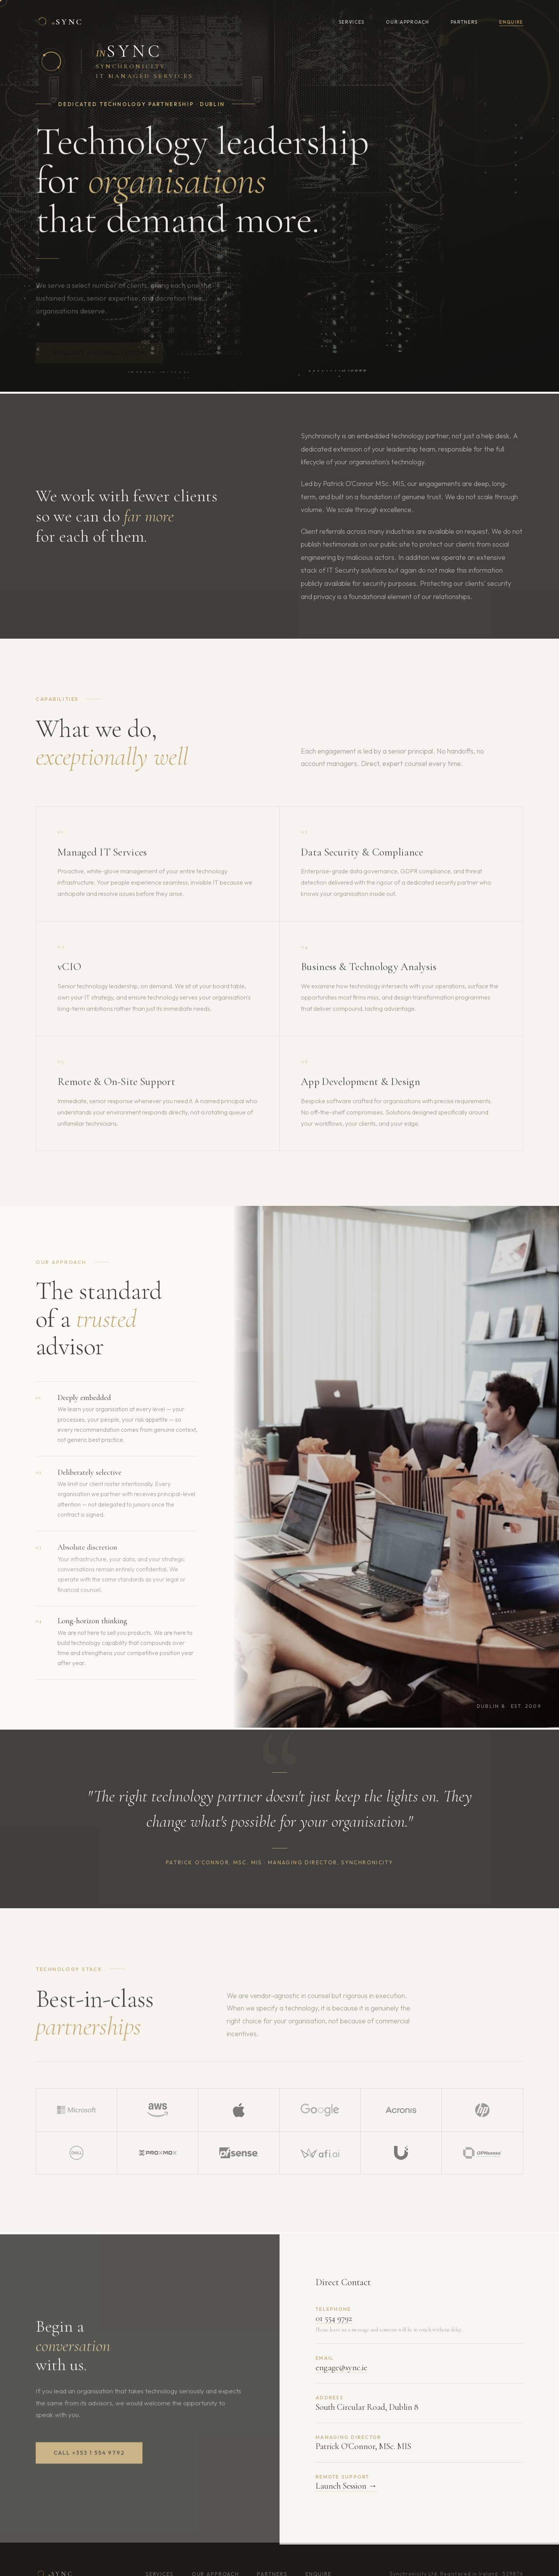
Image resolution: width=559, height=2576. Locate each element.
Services (352, 22)
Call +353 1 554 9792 (89, 2460)
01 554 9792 (334, 2326)
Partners (464, 22)
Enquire (511, 22)
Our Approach (407, 22)
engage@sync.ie (341, 2375)
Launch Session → (346, 2494)
